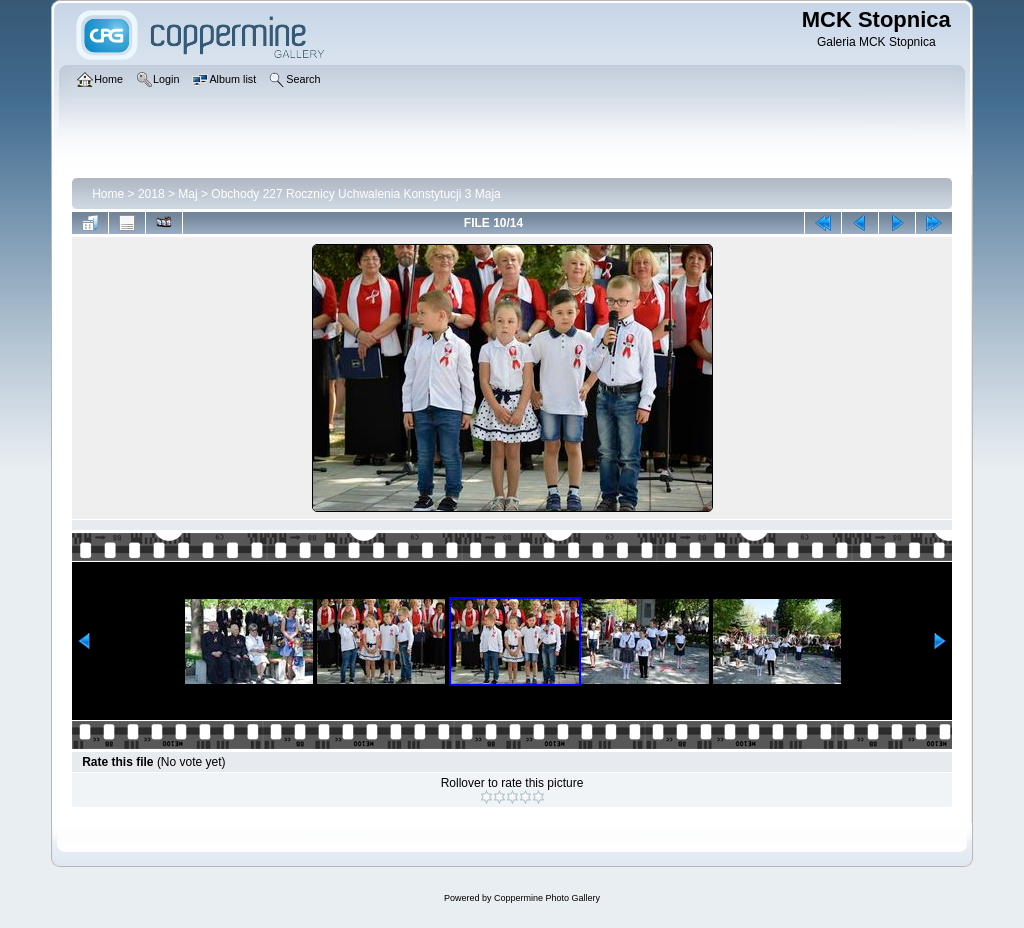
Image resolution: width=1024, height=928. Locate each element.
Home (108, 194)
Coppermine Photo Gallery (547, 898)
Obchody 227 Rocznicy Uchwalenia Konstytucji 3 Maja (355, 194)
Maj (187, 194)
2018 (151, 194)
